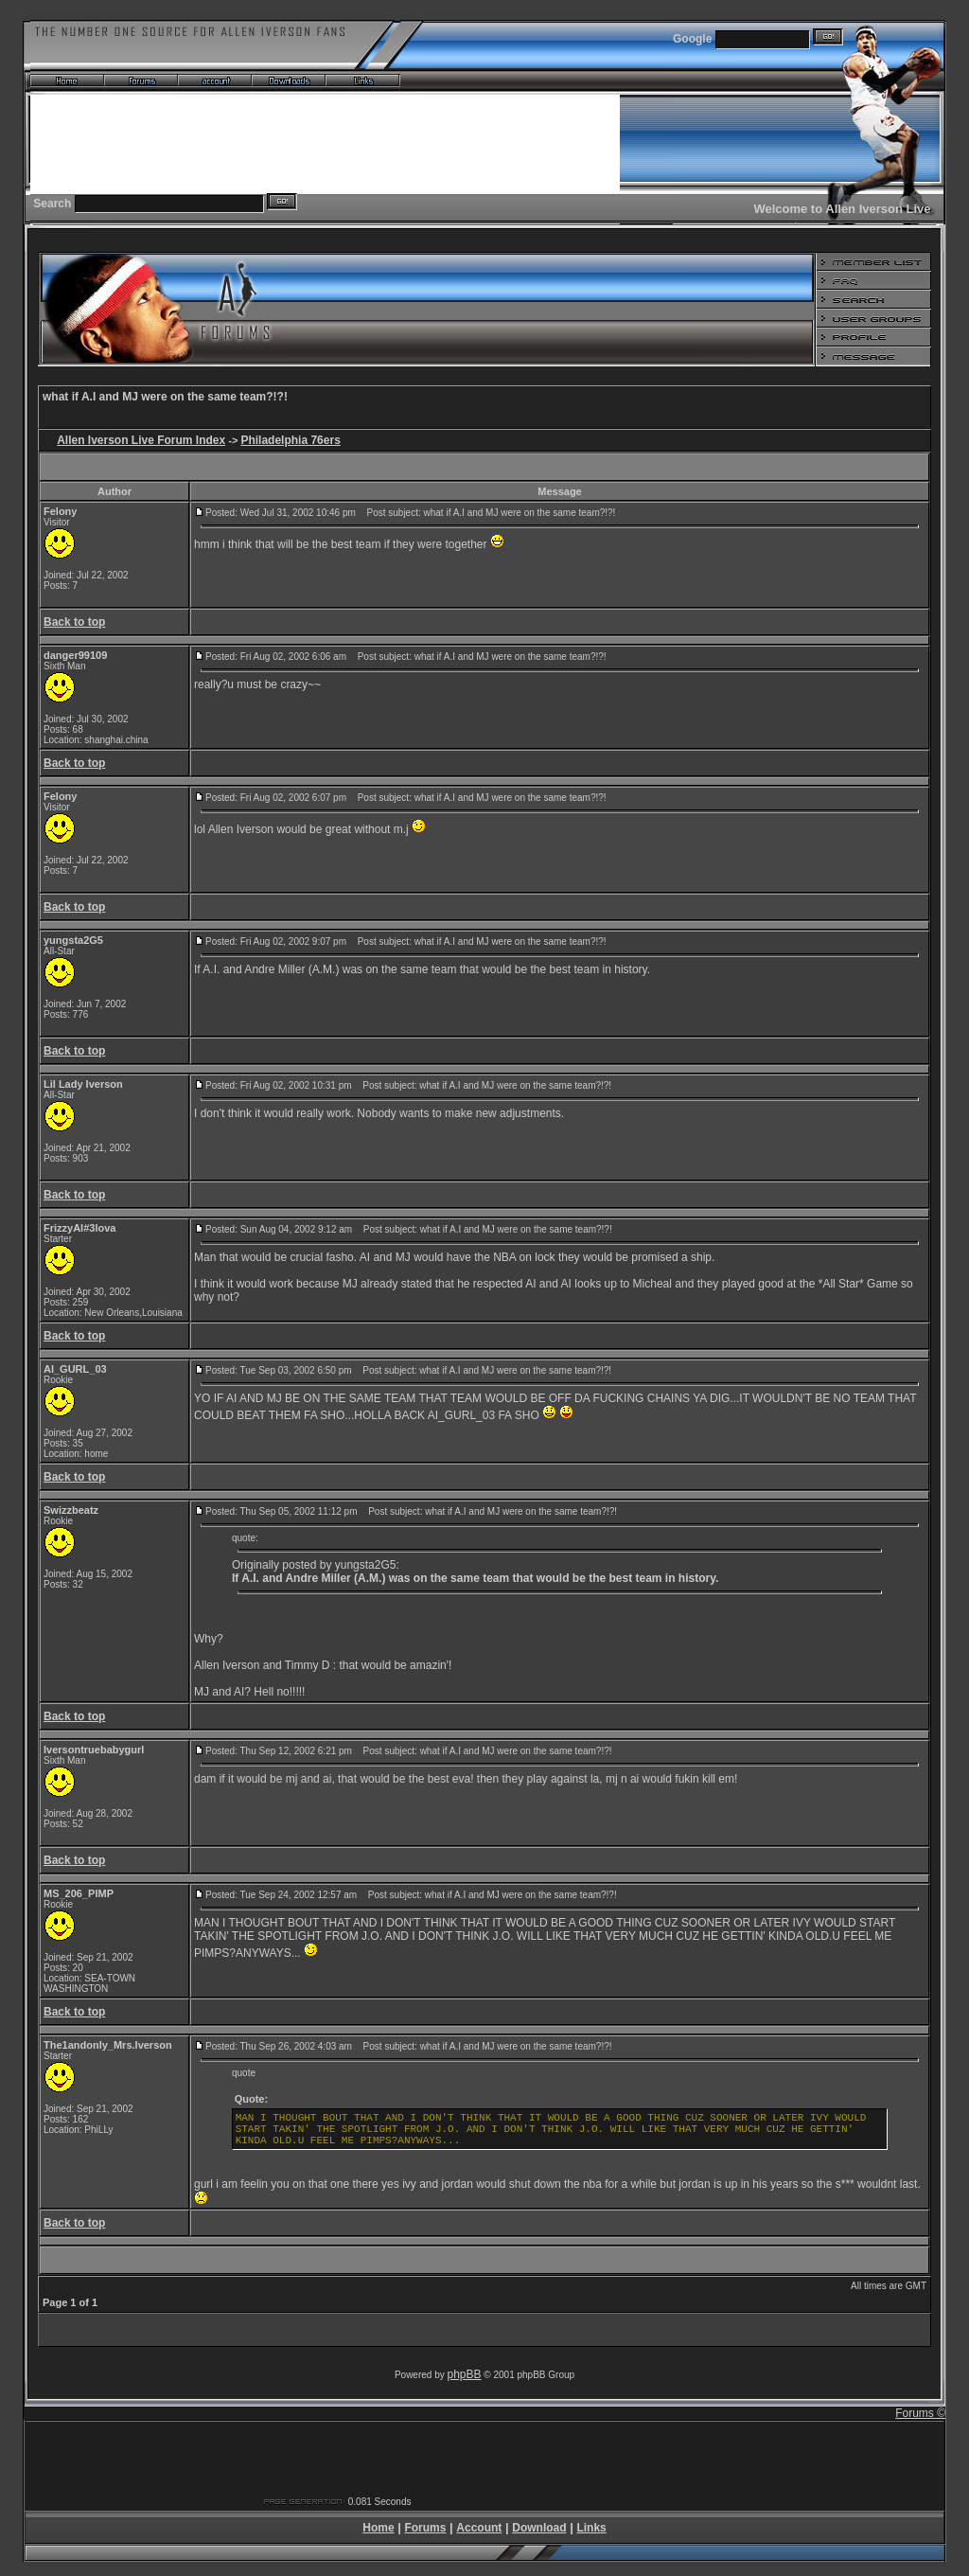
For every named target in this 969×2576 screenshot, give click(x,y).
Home (378, 2527)
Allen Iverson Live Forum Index (141, 440)
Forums (425, 2527)
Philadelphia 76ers (290, 440)
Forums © (920, 2413)
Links (591, 2527)
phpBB (465, 2374)
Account (479, 2527)
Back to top (74, 622)
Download (539, 2527)
